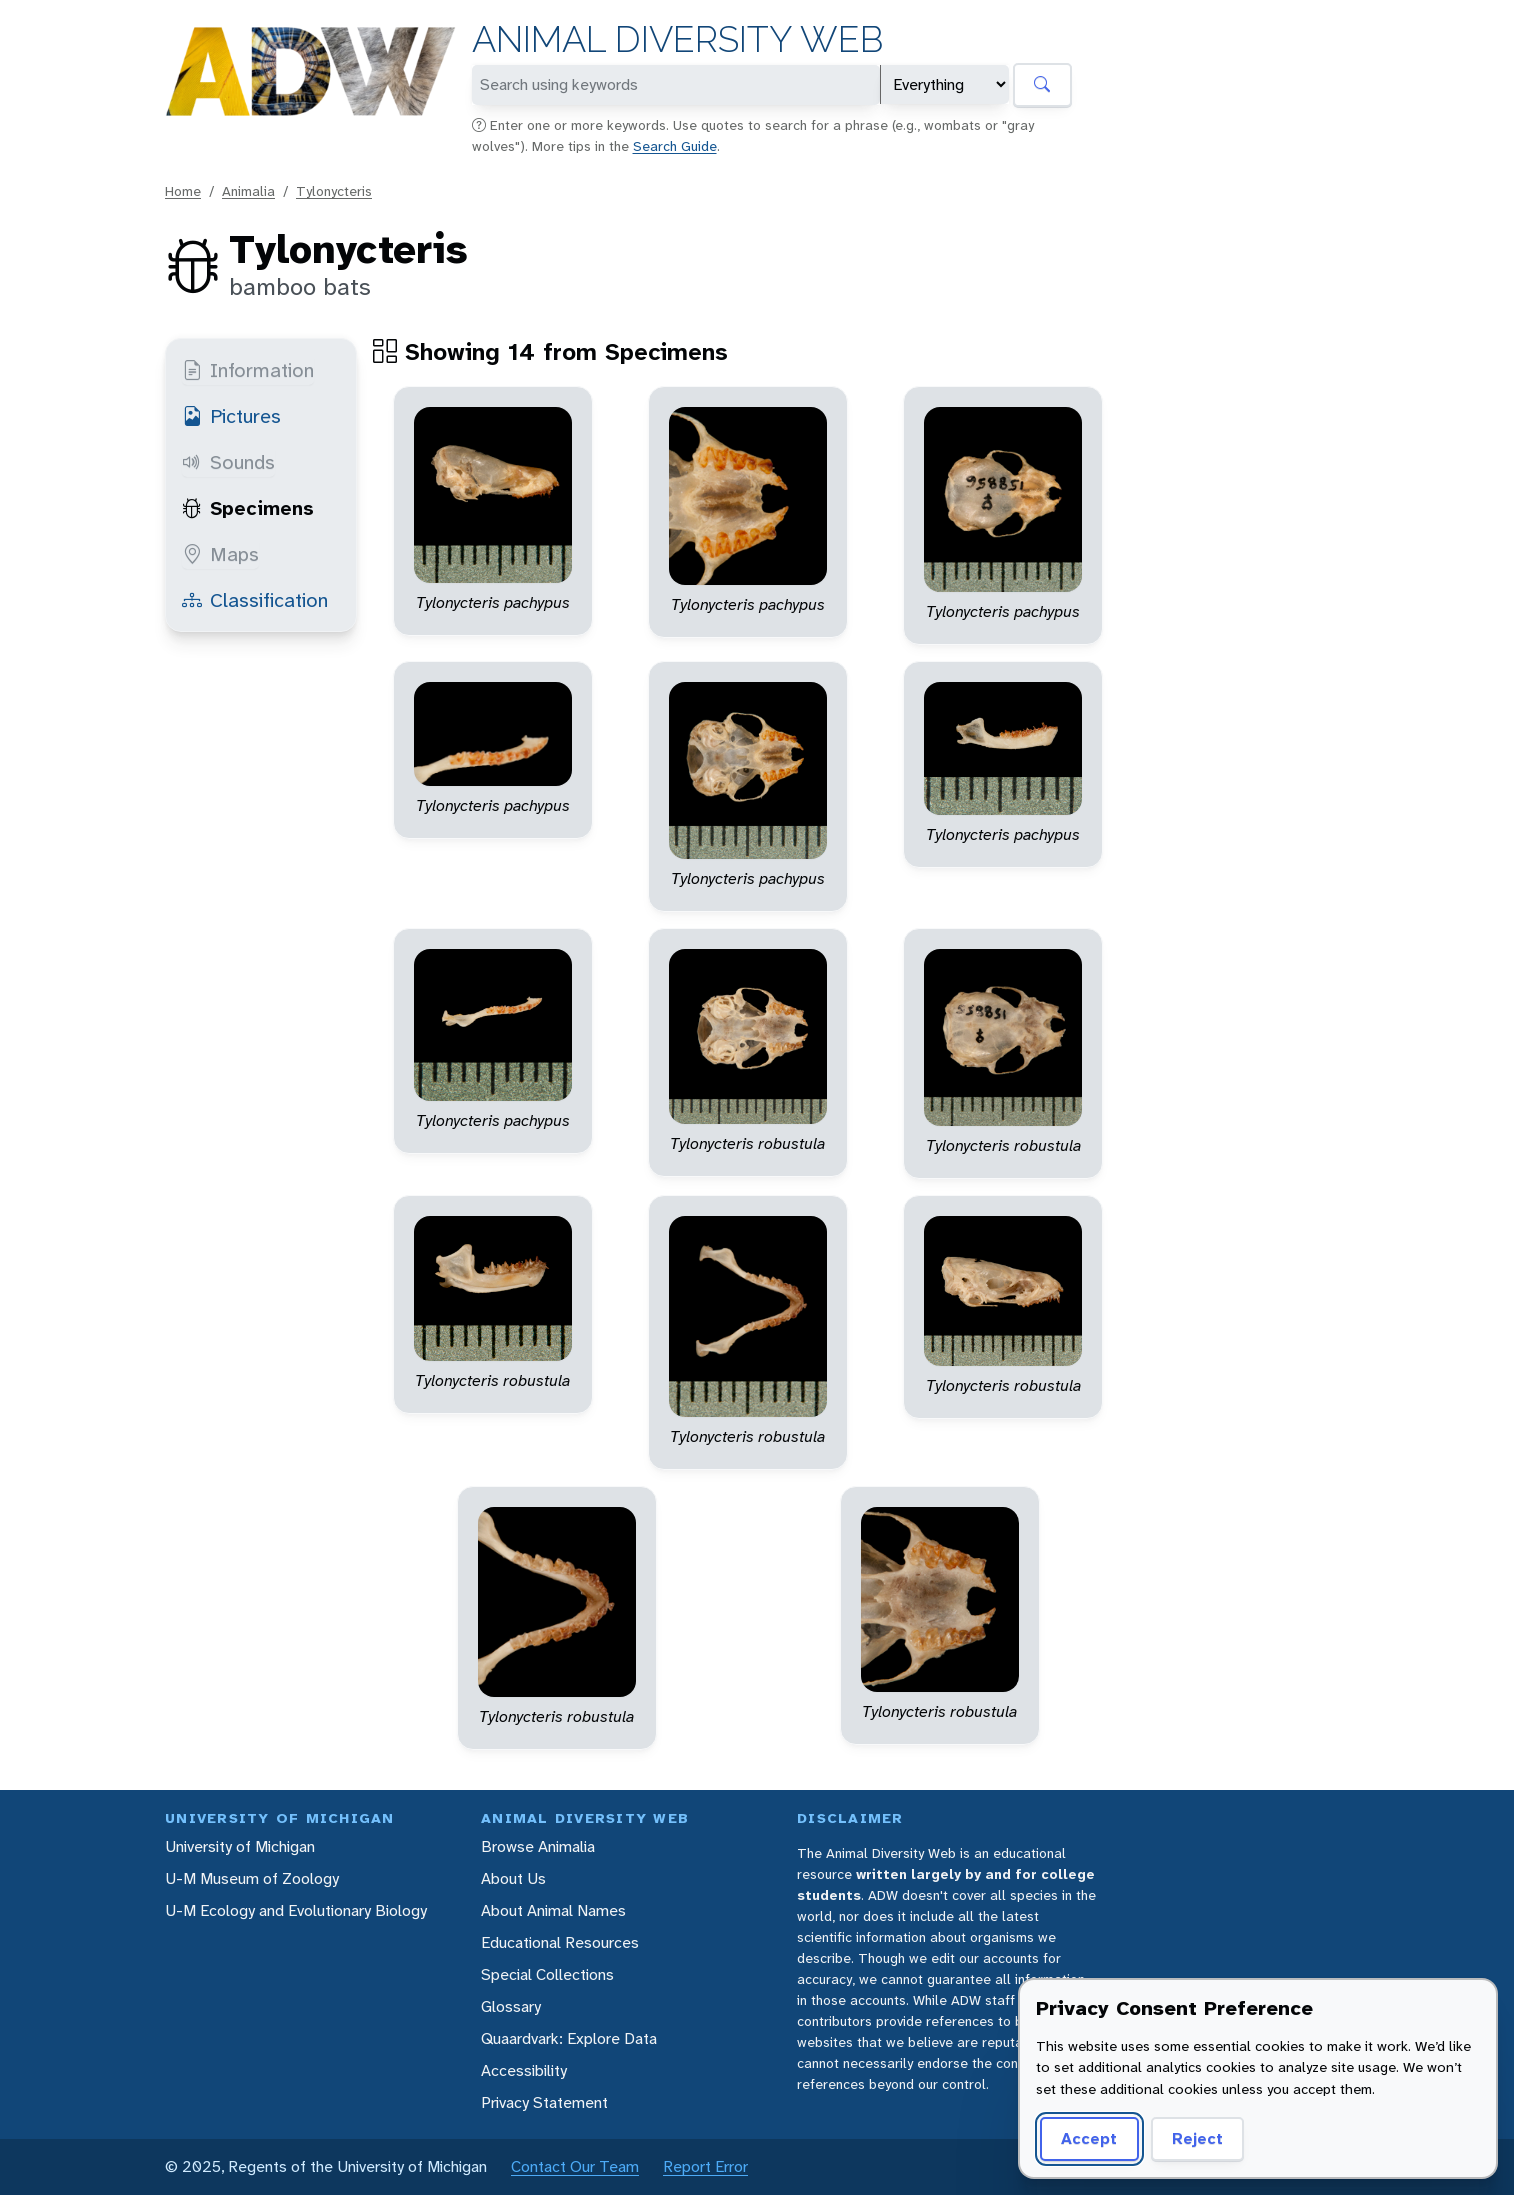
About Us (513, 1878)
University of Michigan (240, 1846)
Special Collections (547, 1974)
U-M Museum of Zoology (252, 1878)
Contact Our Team (575, 2166)
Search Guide (675, 146)
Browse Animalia (538, 1846)
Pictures (231, 416)
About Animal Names (553, 1910)
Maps (220, 554)
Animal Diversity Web (677, 39)
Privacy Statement (544, 2102)
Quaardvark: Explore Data (569, 2038)
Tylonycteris (334, 191)
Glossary (511, 2006)
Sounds (228, 462)
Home (183, 191)
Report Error (705, 2166)
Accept (1086, 2138)
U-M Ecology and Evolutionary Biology (296, 1910)
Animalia (248, 191)
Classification (255, 600)
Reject (1190, 2138)
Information (248, 370)
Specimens (248, 508)
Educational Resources (560, 1942)
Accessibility (524, 2070)
